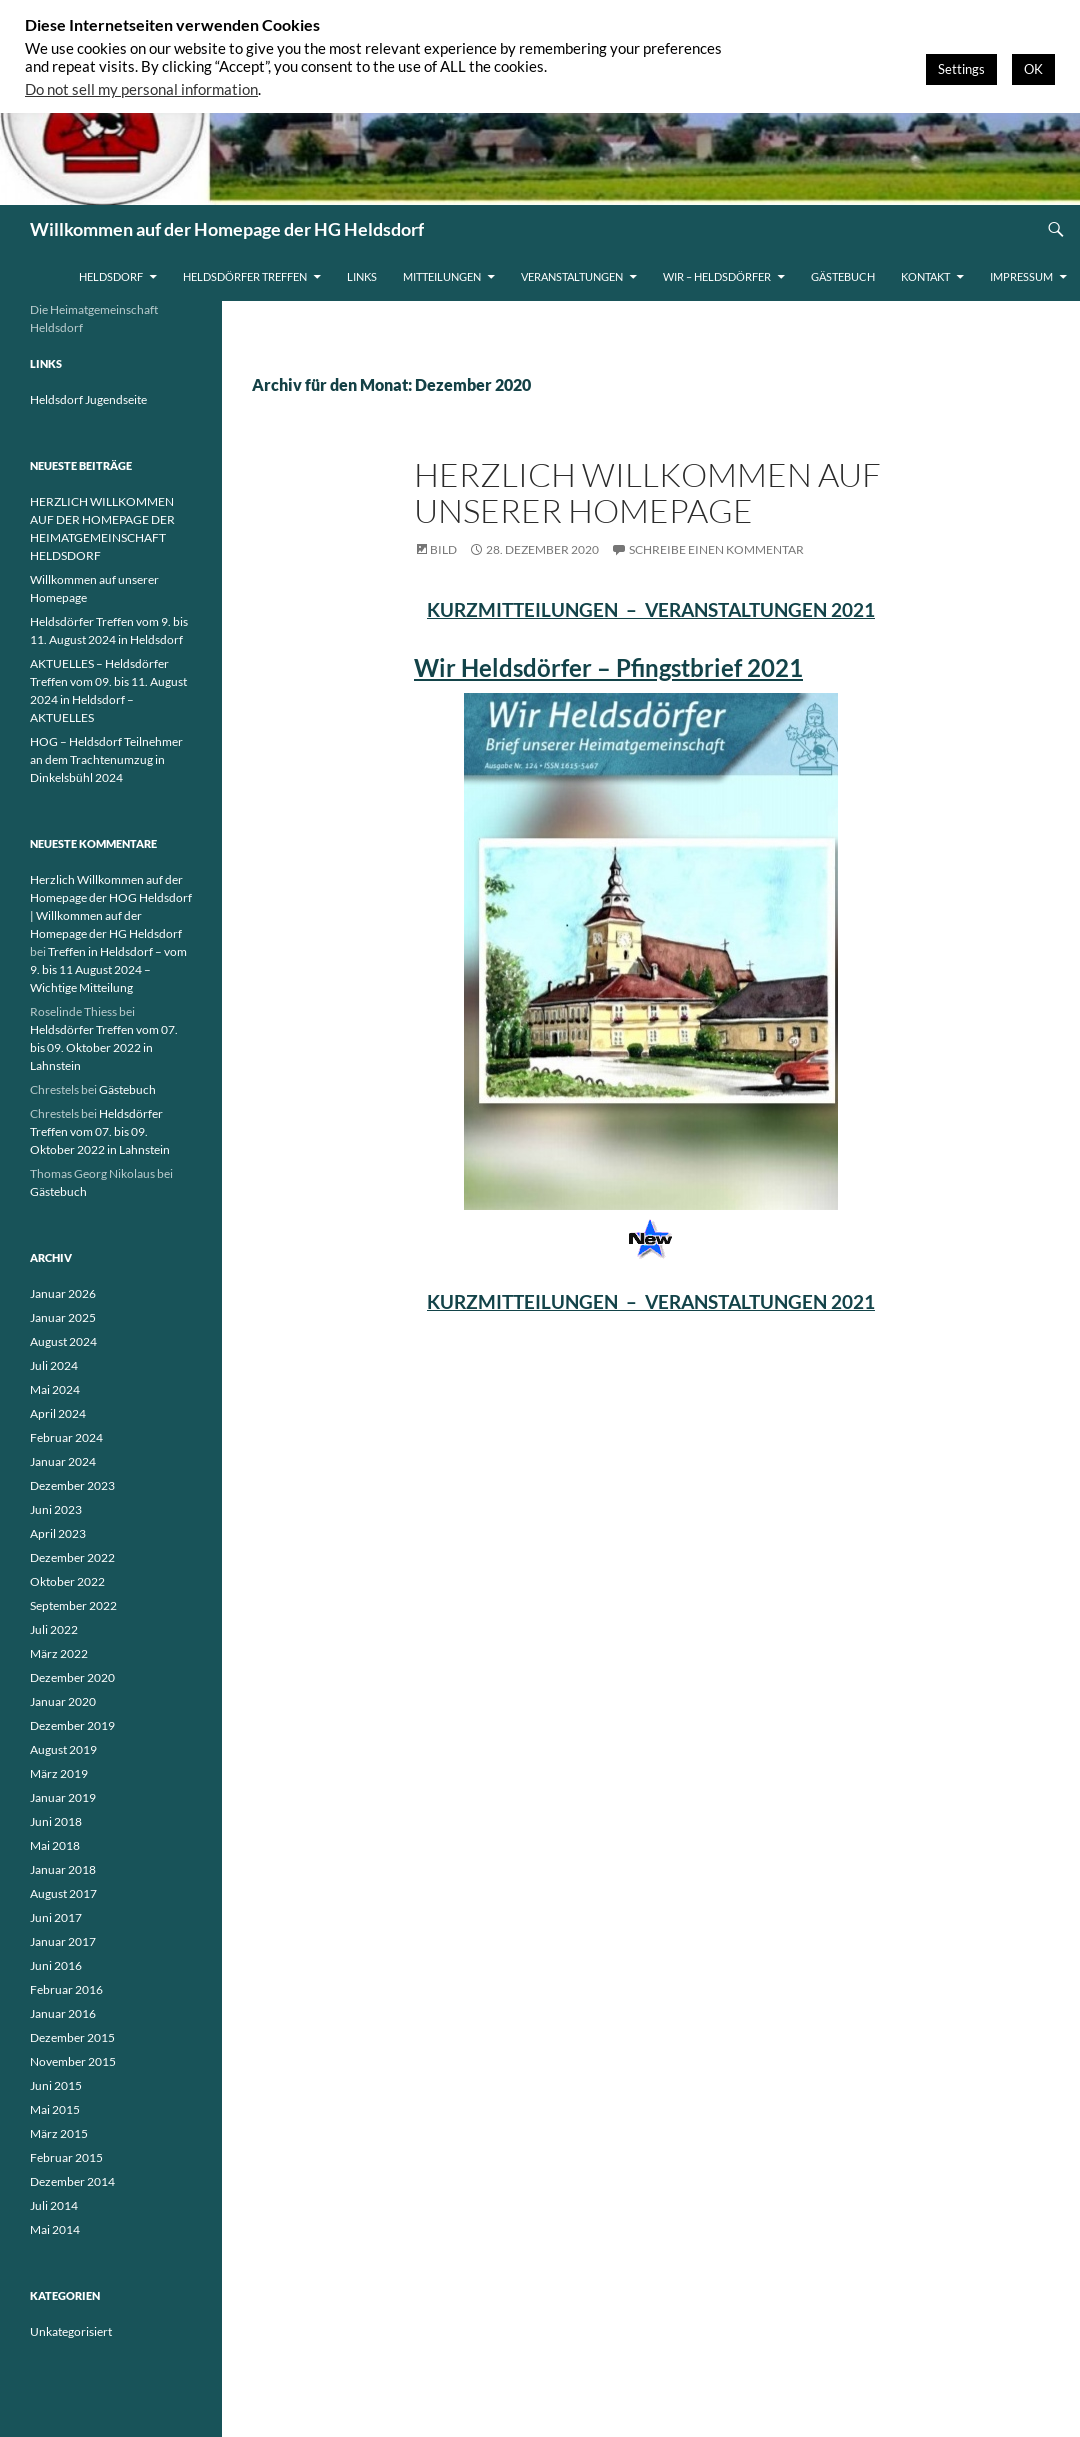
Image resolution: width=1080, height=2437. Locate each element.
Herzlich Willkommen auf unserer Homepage (647, 492)
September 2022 (73, 1605)
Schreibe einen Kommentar (716, 549)
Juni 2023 (56, 1509)
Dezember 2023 (72, 1485)
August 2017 (63, 1893)
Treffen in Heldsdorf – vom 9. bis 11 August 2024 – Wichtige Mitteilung (108, 969)
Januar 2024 (63, 1461)
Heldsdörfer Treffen (245, 276)
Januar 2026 (63, 1293)
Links (362, 276)
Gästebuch (843, 276)
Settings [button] (961, 69)
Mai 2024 (55, 1389)
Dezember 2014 (72, 2181)
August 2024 (63, 1341)
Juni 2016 (56, 1965)
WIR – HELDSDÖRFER (717, 276)
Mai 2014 (55, 2229)
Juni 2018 (56, 1821)
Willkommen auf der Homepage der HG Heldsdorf (227, 229)
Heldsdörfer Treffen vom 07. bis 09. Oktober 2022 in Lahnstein (104, 1047)
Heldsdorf (111, 276)
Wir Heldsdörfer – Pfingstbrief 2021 (608, 667)
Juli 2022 (54, 1629)
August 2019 (63, 1749)
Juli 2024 (54, 1365)
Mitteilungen (442, 276)
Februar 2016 (66, 1989)
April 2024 (58, 1413)
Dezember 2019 (72, 1725)
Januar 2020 (63, 1701)
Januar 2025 (63, 1317)
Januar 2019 (63, 1797)
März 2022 (59, 1653)
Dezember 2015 (72, 2037)
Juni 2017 (56, 1917)
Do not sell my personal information (141, 89)
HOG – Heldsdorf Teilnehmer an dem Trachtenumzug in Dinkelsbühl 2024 (106, 759)
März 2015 (59, 2133)
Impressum (1021, 276)
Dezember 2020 (72, 1677)
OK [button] (1033, 69)
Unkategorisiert (71, 2331)
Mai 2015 (55, 2109)
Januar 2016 (63, 2013)
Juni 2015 (56, 2085)
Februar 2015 (66, 2157)
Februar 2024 (66, 1437)
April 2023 (58, 1533)
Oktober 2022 (67, 1581)
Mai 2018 (55, 1845)
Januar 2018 (63, 1869)
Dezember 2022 (72, 1557)
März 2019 (59, 1773)
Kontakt (925, 276)
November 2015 (73, 2061)
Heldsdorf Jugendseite (88, 399)
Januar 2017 (63, 1941)
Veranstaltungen (572, 276)
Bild (443, 549)
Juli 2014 (54, 2205)
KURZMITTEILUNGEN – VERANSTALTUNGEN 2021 (651, 610)
